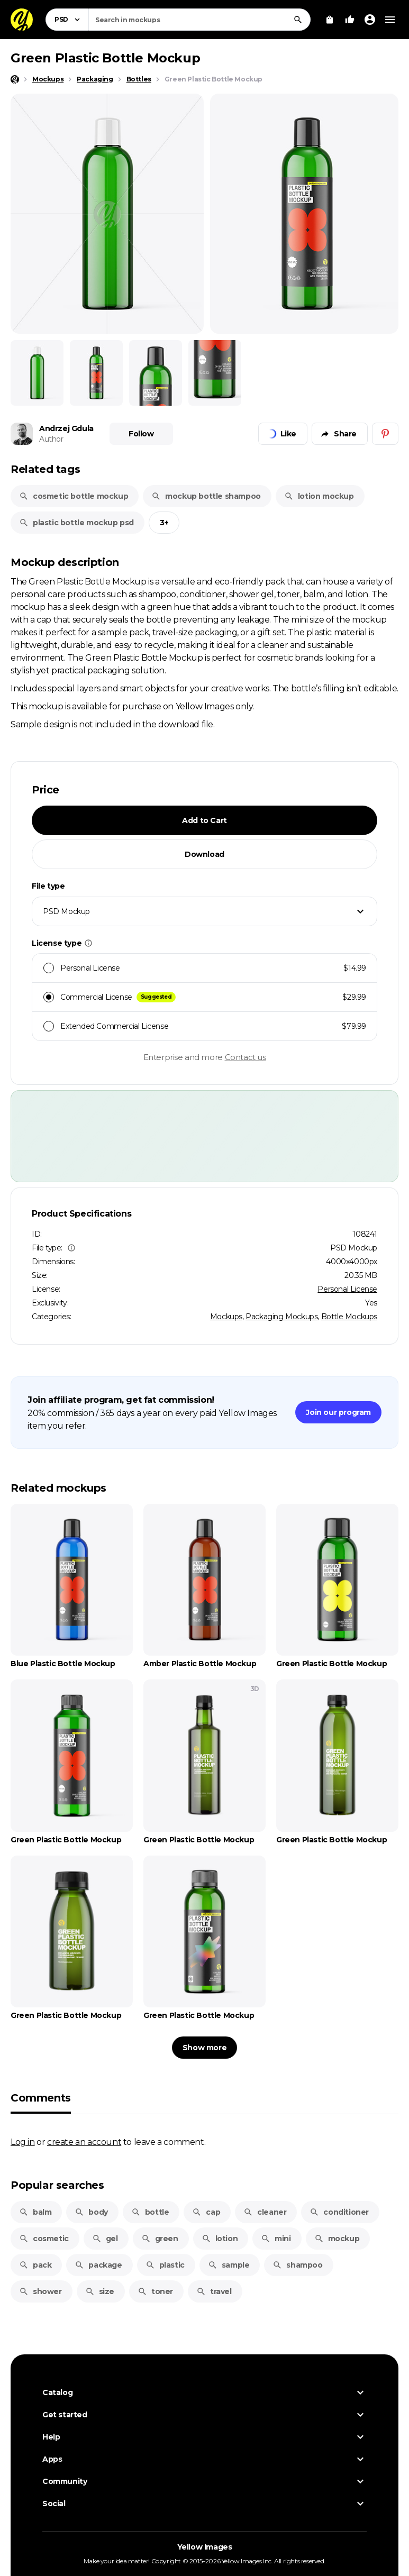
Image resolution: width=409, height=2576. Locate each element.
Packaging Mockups (281, 1316)
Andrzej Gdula (66, 428)
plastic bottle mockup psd (76, 522)
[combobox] (199, 19)
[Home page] (15, 79)
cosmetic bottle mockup (73, 496)
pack (35, 2265)
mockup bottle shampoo (206, 496)
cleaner (264, 2212)
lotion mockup (319, 496)
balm (35, 2212)
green (159, 2238)
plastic (165, 2265)
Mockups (226, 1316)
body (91, 2212)
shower (40, 2291)
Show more (204, 2047)
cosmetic (44, 2238)
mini (275, 2238)
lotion (220, 2238)
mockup (337, 2238)
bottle (150, 2212)
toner (155, 2291)
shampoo (297, 2265)
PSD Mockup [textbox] (66, 911)
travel (214, 2291)
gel (105, 2238)
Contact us (245, 1057)
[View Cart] (329, 19)
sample (229, 2265)
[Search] (298, 19)
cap (206, 2212)
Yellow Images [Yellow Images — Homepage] (204, 2547)
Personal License (347, 1289)
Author (51, 439)
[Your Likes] (349, 19)
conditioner (339, 2212)
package (98, 2265)
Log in (23, 2141)
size (99, 2291)
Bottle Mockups (349, 1316)
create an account (84, 2141)
